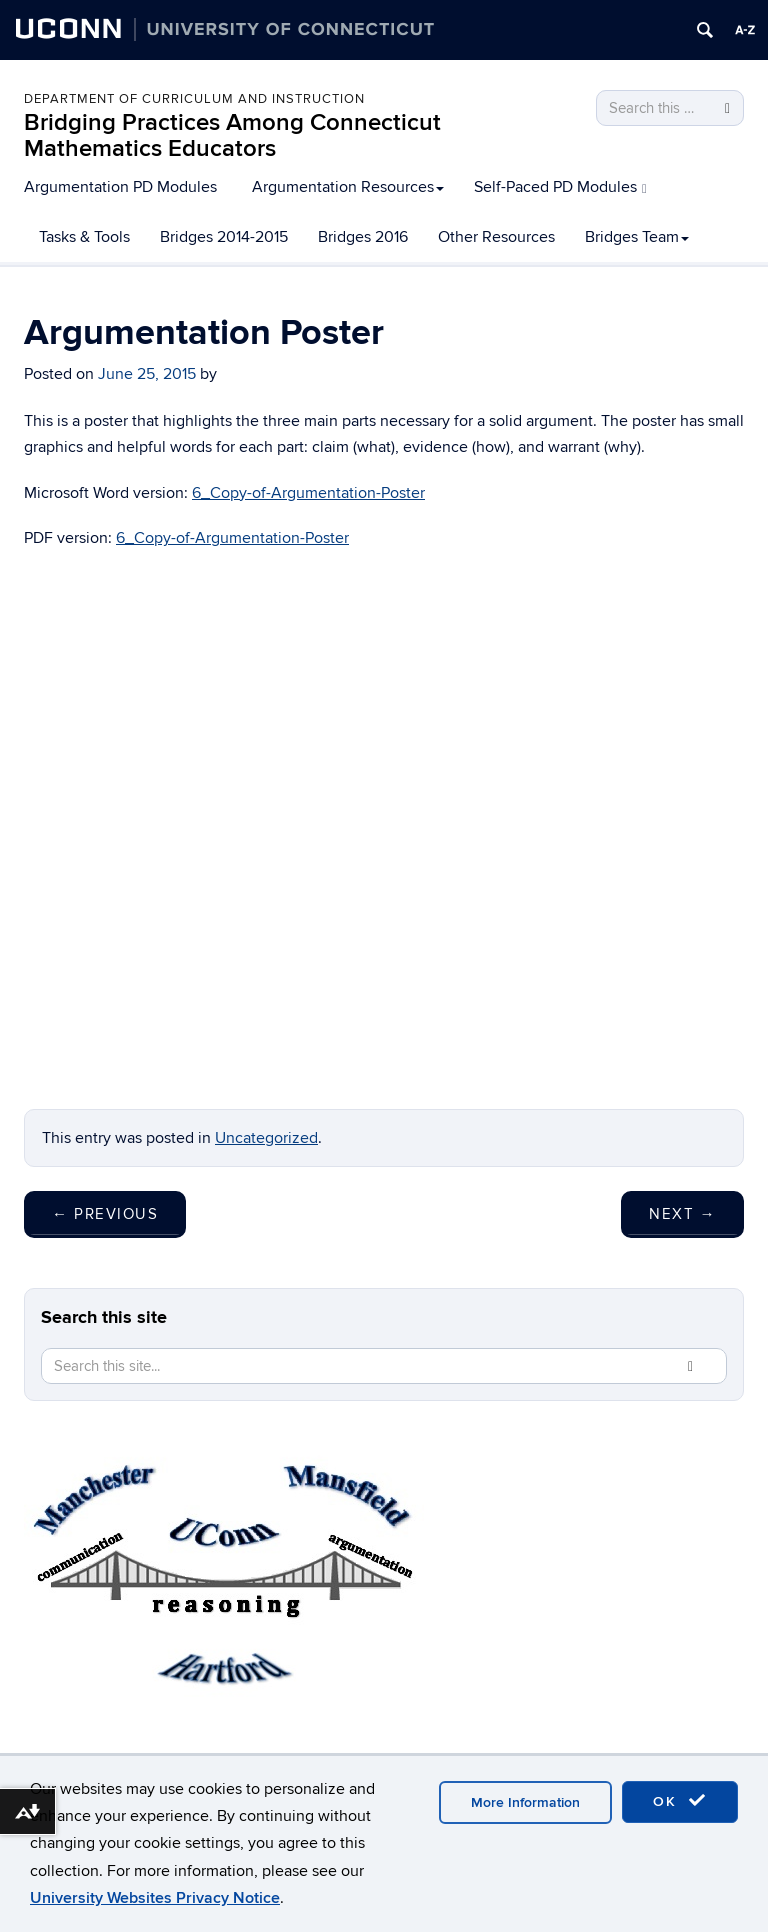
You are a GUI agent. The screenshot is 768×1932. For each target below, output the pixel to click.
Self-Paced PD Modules (560, 187)
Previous (105, 1214)
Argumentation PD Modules (120, 187)
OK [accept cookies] (680, 1801)
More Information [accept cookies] (525, 1802)
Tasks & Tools (84, 237)
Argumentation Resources (348, 187)
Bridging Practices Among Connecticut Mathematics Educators (232, 135)
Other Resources (496, 237)
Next (682, 1214)
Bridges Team (637, 237)
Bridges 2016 (363, 237)
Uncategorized (266, 1138)
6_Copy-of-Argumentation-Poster (308, 493)
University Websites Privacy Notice (155, 1898)
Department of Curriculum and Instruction (194, 99)
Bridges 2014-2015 (224, 237)
